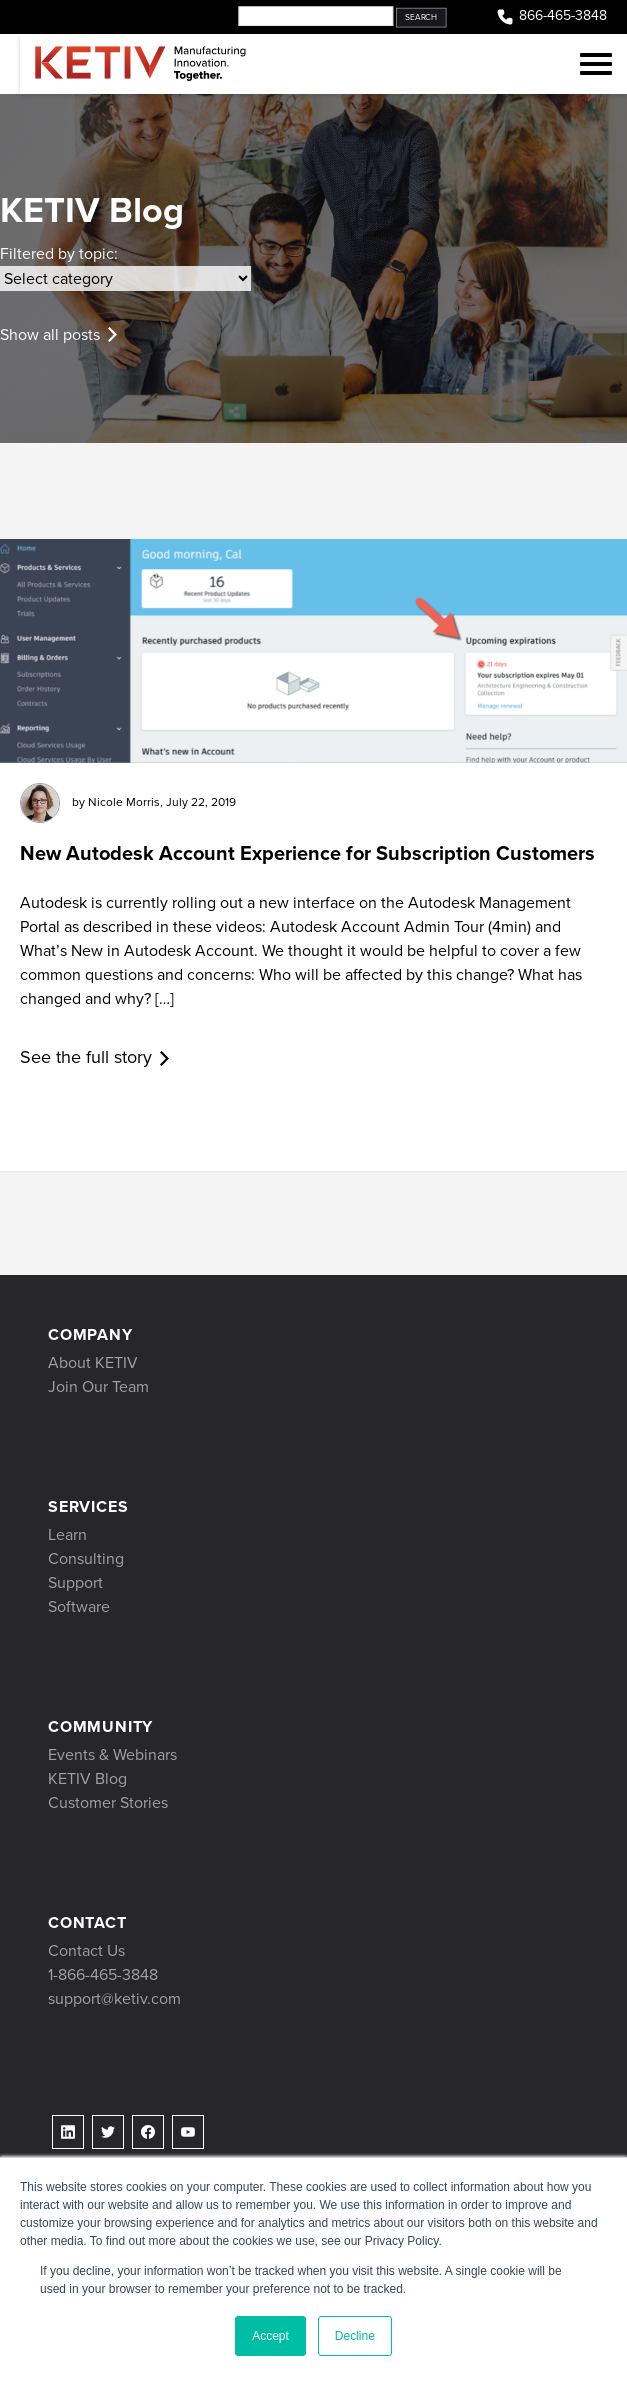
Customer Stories (108, 1802)
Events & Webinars (112, 1754)
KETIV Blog (87, 1778)
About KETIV (93, 1362)
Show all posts (50, 334)
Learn (67, 1534)
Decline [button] (355, 2336)
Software (79, 1606)
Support (75, 1582)
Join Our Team (98, 1386)
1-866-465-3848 (103, 1974)
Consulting (86, 1558)
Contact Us (86, 1950)
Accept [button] (270, 2336)
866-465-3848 (551, 16)
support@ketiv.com (114, 1998)
